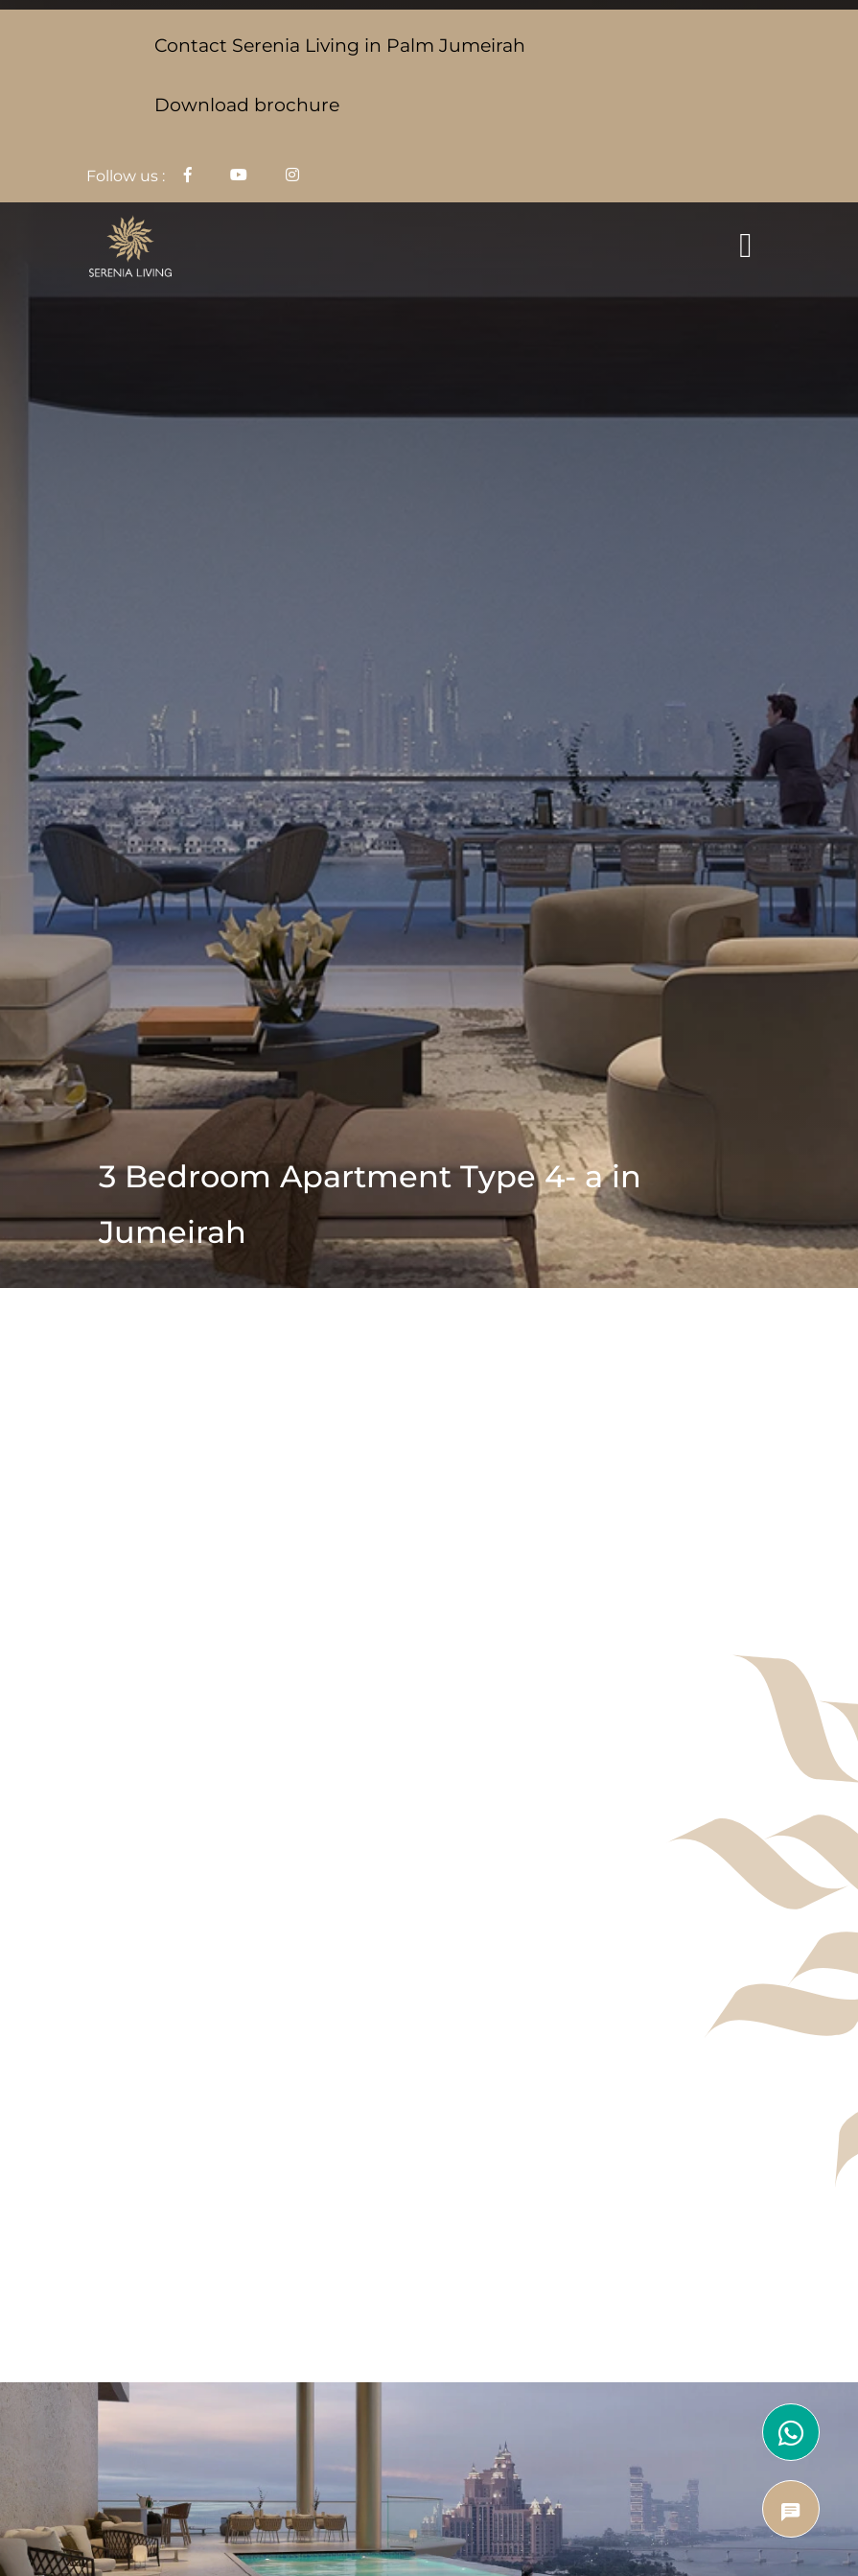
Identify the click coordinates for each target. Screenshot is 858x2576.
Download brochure (246, 104)
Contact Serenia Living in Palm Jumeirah (339, 45)
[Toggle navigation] (745, 245)
